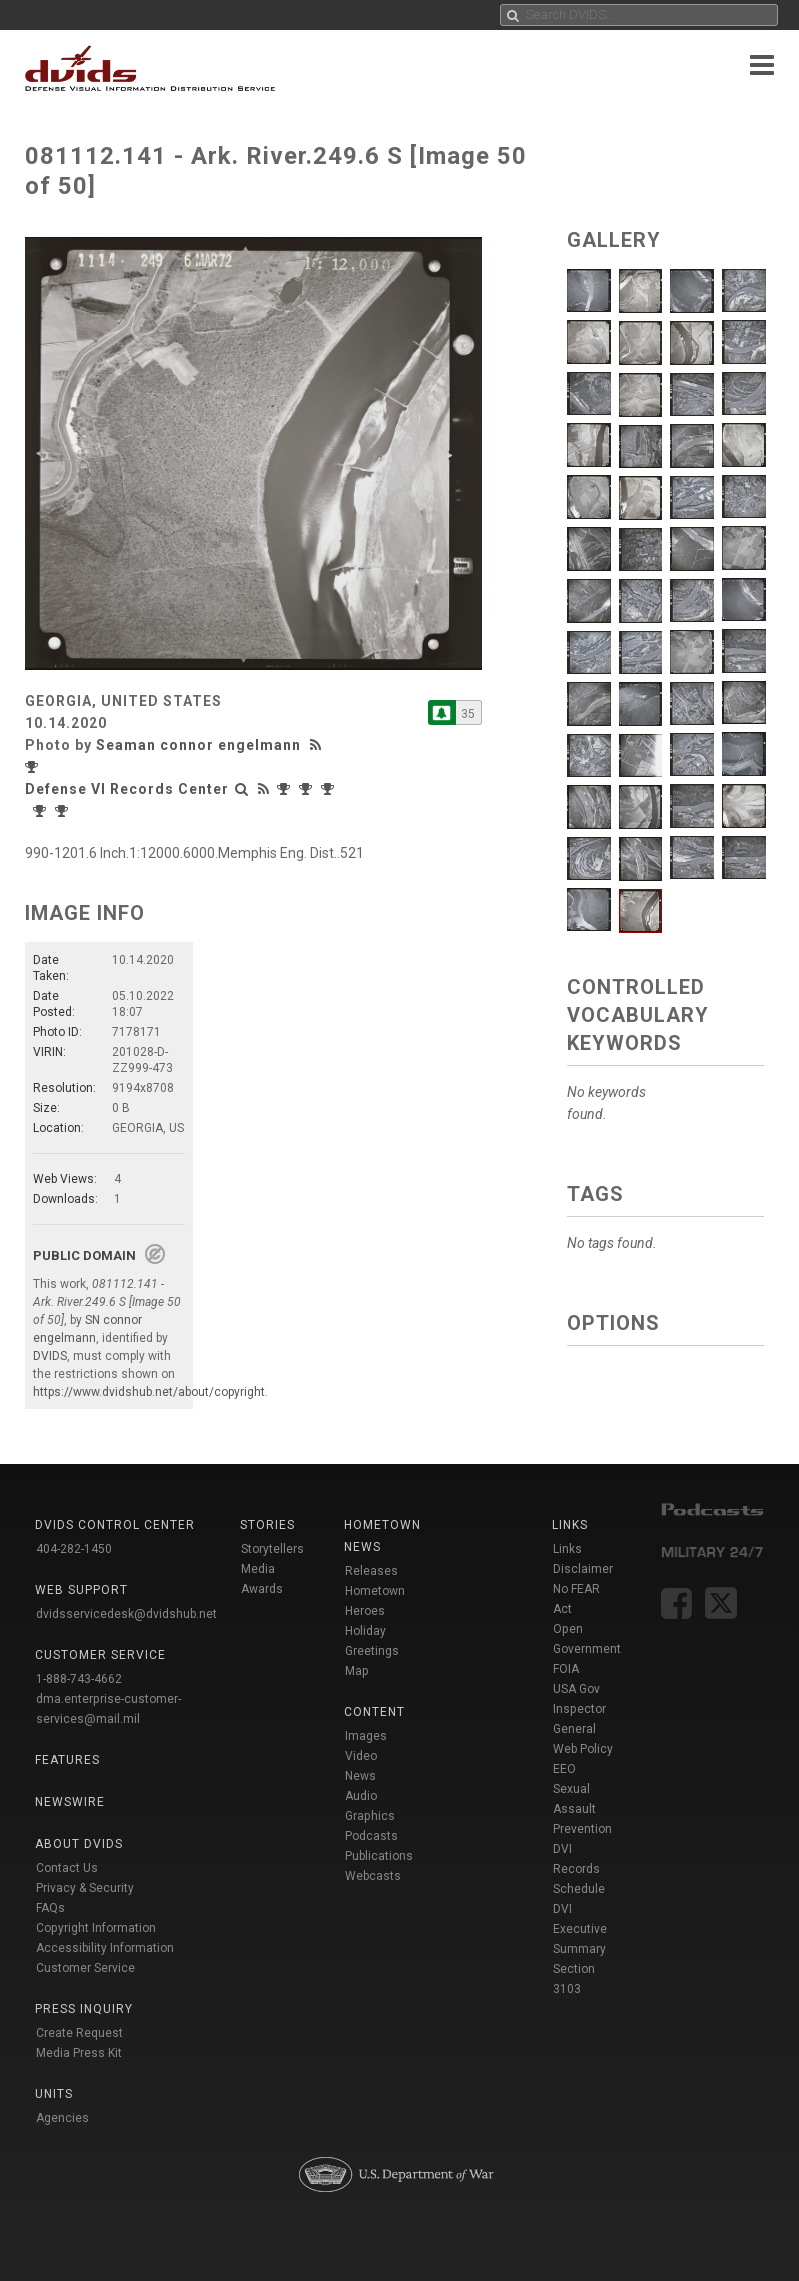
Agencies (62, 2118)
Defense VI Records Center (127, 789)
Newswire (70, 1802)
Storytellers (272, 1549)
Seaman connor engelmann (198, 745)
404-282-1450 (74, 1549)
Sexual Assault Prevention (582, 1809)
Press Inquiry (84, 2009)
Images (366, 1736)
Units (54, 2094)
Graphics (370, 1816)
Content (374, 1712)
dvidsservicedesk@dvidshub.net (126, 1614)
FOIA (566, 1669)
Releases (371, 1571)
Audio (361, 1796)
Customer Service (85, 1968)
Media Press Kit (79, 2053)
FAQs (50, 1908)
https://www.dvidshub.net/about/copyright (149, 1392)
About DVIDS (79, 1844)
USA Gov (576, 1689)
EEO (564, 1769)
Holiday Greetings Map (372, 1651)
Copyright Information (96, 1928)
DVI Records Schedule (579, 1869)
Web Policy (583, 1749)
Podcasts (371, 1836)
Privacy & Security (85, 1888)
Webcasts (373, 1876)
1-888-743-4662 (79, 1679)
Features (67, 1760)
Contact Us (67, 1868)
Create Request (79, 2033)
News (360, 1776)
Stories (267, 1525)
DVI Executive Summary (580, 1929)
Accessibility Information (105, 1948)
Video (361, 1756)
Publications (379, 1856)
